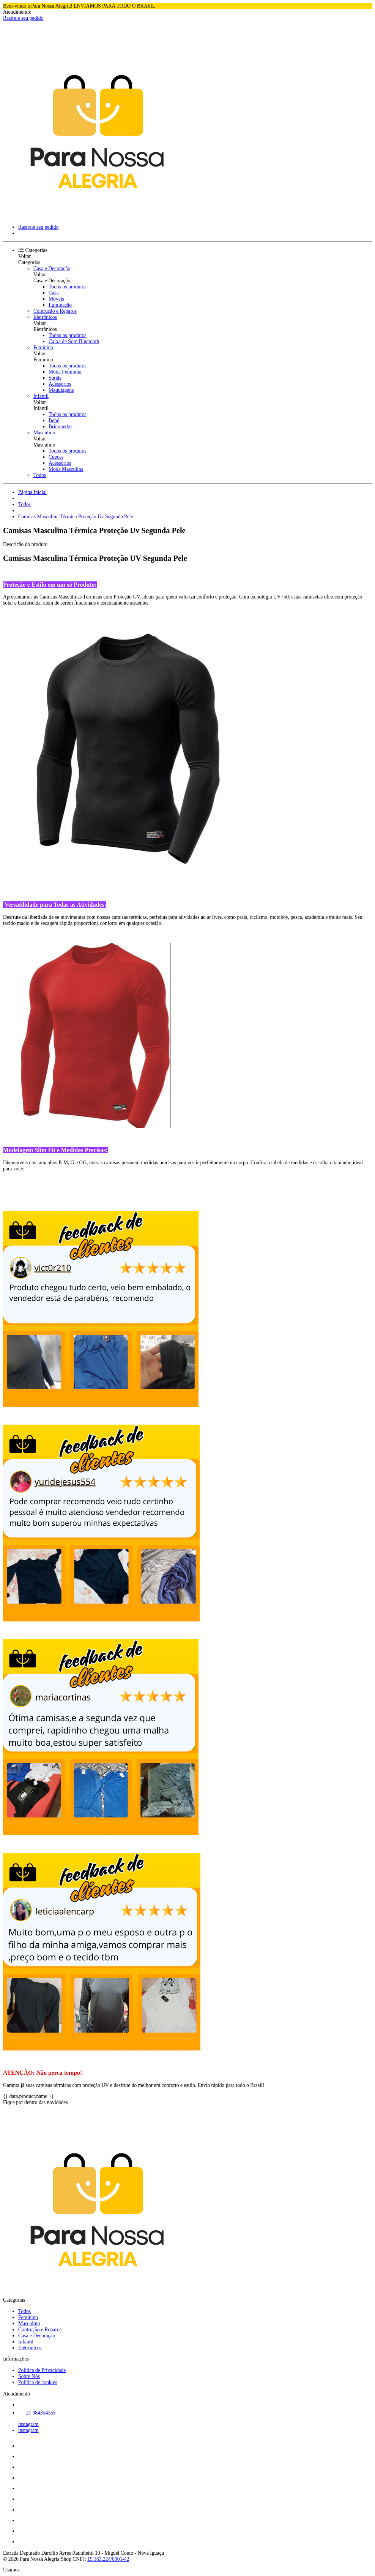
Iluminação (60, 305)
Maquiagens (61, 390)
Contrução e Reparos (55, 311)
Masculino (44, 432)
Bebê (54, 420)
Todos (39, 475)
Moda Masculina (66, 469)
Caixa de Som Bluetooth (74, 341)
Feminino (43, 347)
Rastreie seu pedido (23, 18)
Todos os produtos (68, 287)
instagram (28, 2424)
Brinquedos (60, 426)
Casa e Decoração (51, 268)
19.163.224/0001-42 (108, 2559)
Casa (53, 293)
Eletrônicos (45, 317)
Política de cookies (37, 2382)
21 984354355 (37, 2413)
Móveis (56, 299)
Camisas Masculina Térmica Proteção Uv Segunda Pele (75, 516)
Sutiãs (55, 378)
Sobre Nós (29, 2376)
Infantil (41, 396)
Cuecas (56, 457)
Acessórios (60, 384)
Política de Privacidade (42, 2370)
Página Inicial (32, 492)
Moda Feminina (65, 372)
